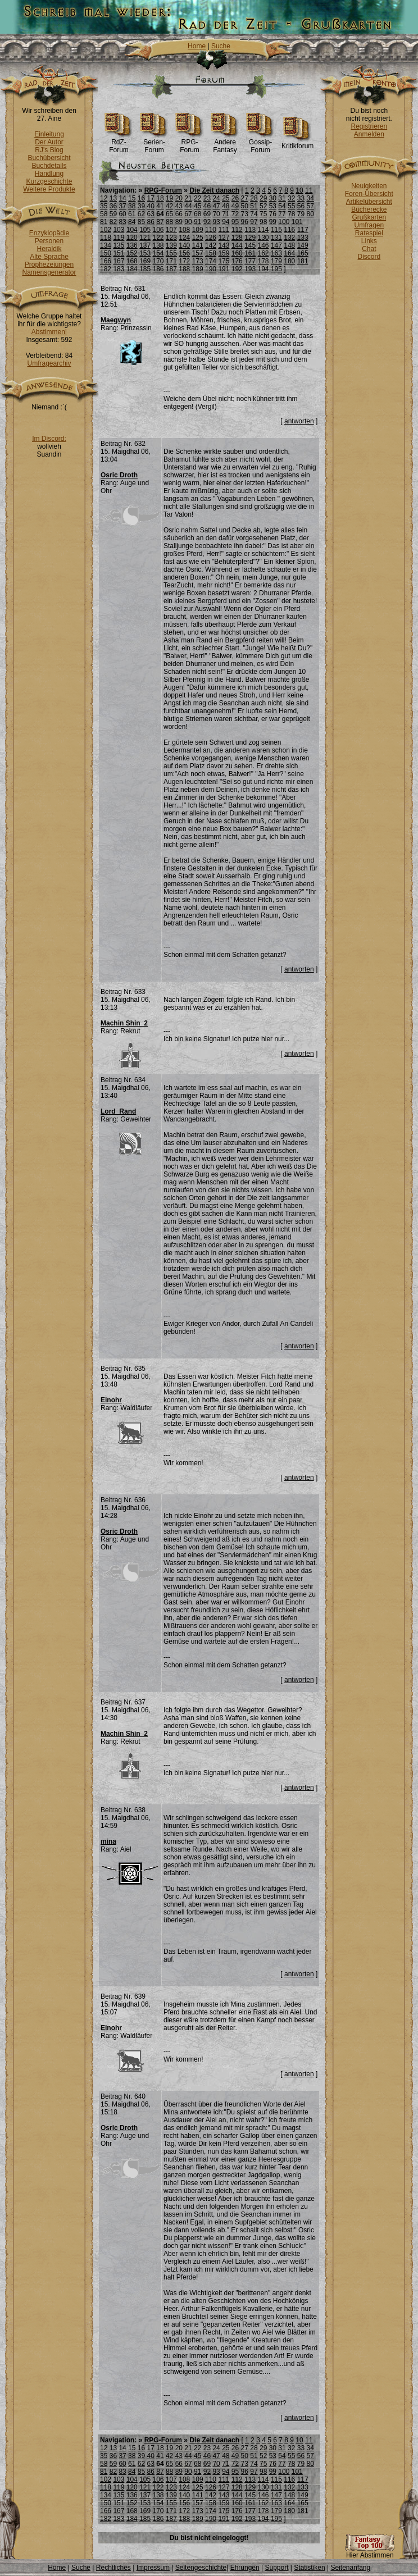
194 (263, 269)
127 (223, 237)
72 (235, 214)
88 (169, 222)
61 (131, 214)
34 (309, 198)
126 (210, 237)
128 (237, 237)
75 (263, 214)
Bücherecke (369, 209)
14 (122, 198)
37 (122, 206)
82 (113, 222)
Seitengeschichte (200, 2568)
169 (145, 261)
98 (263, 222)
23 (207, 198)
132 (289, 237)
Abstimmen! (49, 332)
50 (244, 206)
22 (197, 198)
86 (151, 222)
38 (131, 206)
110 (210, 230)
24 (216, 198)
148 (289, 245)
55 (291, 206)
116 (289, 230)
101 (297, 222)
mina (108, 1841)
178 (263, 261)
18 (159, 198)
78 (291, 214)
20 (179, 198)
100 (283, 222)
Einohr (111, 1400)
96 (244, 222)
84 (131, 222)
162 (263, 253)
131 (276, 237)
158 (210, 253)
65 (169, 214)
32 (291, 198)
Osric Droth (119, 475)
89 (179, 222)
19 (169, 198)
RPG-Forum (189, 143)
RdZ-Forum (118, 143)
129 (250, 237)
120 (132, 237)
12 (103, 198)
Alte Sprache (49, 257)
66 (179, 214)
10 (299, 190)
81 (103, 222)
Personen (49, 241)
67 (188, 214)
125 (197, 237)
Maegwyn (116, 320)
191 (223, 269)
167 (118, 261)
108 (184, 230)
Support (276, 2568)
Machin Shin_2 (124, 1023)
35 (103, 206)
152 (132, 253)
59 (113, 214)
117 (302, 230)
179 (276, 261)
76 (272, 214)
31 (281, 198)
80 (309, 214)
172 (184, 261)
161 (250, 253)
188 (184, 269)
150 (105, 253)
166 (105, 261)
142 (210, 245)
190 (210, 269)
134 (105, 245)
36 (113, 206)
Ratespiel (369, 233)
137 (145, 245)
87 (159, 222)
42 (169, 206)
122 (158, 237)
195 (276, 269)
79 (301, 214)
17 (151, 198)
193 (250, 269)
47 (216, 206)
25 (225, 198)
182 (105, 269)
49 (235, 206)
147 (276, 245)
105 (145, 230)
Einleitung (49, 134)
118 (105, 237)
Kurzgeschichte (49, 181)
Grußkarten (369, 217)
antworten (299, 421)
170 (158, 261)
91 (197, 222)
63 (151, 214)
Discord (369, 257)
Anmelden (369, 134)
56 (301, 206)
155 (171, 253)
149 (302, 245)
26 (235, 198)
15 (131, 198)
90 (188, 222)
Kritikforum (297, 143)
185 (145, 269)
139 (171, 245)
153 (145, 253)
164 (289, 253)
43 (179, 206)
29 (263, 198)
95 (235, 222)
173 (197, 261)
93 (216, 222)
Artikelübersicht (369, 202)
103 (118, 230)
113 (250, 230)
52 (263, 206)
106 (158, 230)
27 (244, 198)
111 (223, 230)
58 (103, 214)
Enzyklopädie (49, 233)
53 (272, 206)
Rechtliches (113, 2568)
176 (237, 261)
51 (253, 206)
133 (302, 237)
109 (197, 230)
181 (302, 261)
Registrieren (369, 126)
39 (141, 206)
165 (302, 253)
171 (171, 261)
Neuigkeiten (369, 186)
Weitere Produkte (49, 189)
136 (132, 245)
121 (145, 237)
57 (309, 206)
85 (141, 222)
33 (301, 198)
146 (263, 245)
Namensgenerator (49, 272)
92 (207, 222)
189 (197, 269)
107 (171, 230)
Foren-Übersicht (369, 194)
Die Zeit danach (214, 190)
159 (223, 253)
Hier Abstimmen (369, 2552)
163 (276, 253)
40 (151, 206)
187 (171, 269)
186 (158, 269)
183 (118, 269)
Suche (220, 46)
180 (289, 261)
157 (197, 253)
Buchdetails (48, 166)
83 (122, 222)
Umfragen (369, 225)
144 (237, 245)
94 (225, 222)
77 (281, 214)
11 (308, 190)
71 (225, 214)
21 (188, 198)
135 (118, 245)
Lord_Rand (118, 1111)
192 (237, 269)
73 (244, 214)
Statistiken (309, 2568)
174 (210, 261)
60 (122, 214)
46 (207, 206)
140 (184, 245)
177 (250, 261)
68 (197, 214)
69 (207, 214)
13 (113, 198)
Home (197, 46)
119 (118, 237)
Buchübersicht (49, 158)
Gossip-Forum (260, 143)
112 (237, 230)
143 (223, 245)
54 (281, 206)
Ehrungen (245, 2568)
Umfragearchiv (49, 363)
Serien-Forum (154, 143)
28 (253, 198)
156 (184, 253)
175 (223, 261)
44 (188, 206)
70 (216, 214)
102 (105, 230)
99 (272, 222)
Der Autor (49, 142)
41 (159, 206)
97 (253, 222)
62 (141, 214)
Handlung (49, 173)
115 (276, 230)
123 (171, 237)
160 (237, 253)
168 (132, 261)
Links (369, 241)
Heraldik (49, 249)
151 (118, 253)
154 (158, 253)
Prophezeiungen (49, 264)
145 (250, 245)
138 (158, 245)
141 (197, 245)
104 (132, 230)
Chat (369, 249)
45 (197, 206)
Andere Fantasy (225, 143)
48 (225, 206)
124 (184, 237)
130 (263, 237)
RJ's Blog (49, 150)
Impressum (153, 2568)
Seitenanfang (350, 2568)
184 (132, 269)
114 (263, 230)
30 (272, 198)
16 (141, 198)
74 (253, 214)
